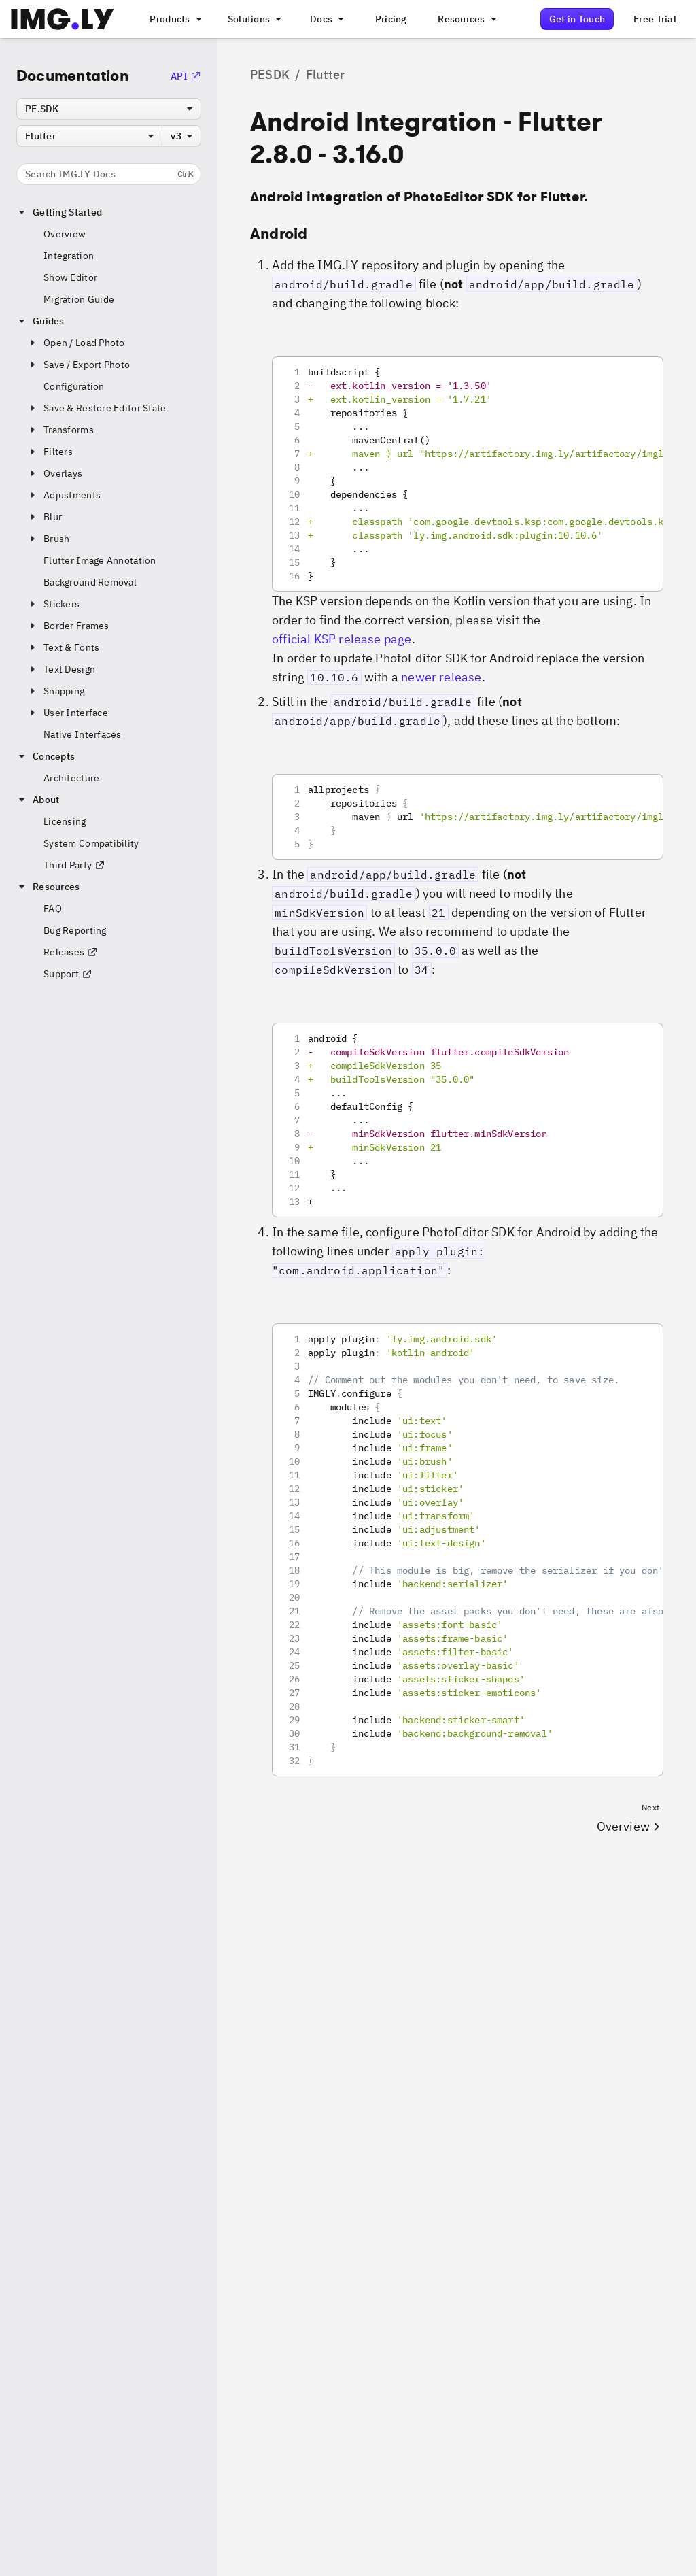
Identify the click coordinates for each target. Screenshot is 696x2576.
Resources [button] (48, 887)
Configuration (74, 386)
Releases (71, 952)
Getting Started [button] (59, 212)
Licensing (65, 821)
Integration (69, 256)
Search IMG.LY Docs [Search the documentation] (109, 174)
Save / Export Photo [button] (78, 364)
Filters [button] (50, 451)
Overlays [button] (54, 473)
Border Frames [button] (68, 626)
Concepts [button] (45, 756)
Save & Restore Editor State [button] (97, 408)
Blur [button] (44, 517)
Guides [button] (40, 321)
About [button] (37, 800)
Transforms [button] (60, 430)
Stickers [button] (53, 604)
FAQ (53, 908)
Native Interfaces (83, 734)
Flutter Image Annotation (100, 560)
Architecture (71, 778)
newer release (441, 677)
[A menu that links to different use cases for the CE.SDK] (253, 19)
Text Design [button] (61, 669)
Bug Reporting (75, 930)
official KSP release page (342, 639)
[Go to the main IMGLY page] (62, 19)
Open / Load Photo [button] (76, 343)
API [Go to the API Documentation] (186, 76)
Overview (65, 234)
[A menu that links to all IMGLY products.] (174, 19)
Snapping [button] (55, 691)
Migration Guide (79, 299)
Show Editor (70, 277)
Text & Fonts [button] (63, 647)
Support (68, 974)
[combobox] (108, 109)
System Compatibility (91, 843)
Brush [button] (48, 538)
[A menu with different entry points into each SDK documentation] (325, 19)
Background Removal (90, 582)
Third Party (74, 865)
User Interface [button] (67, 713)
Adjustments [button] (64, 495)
